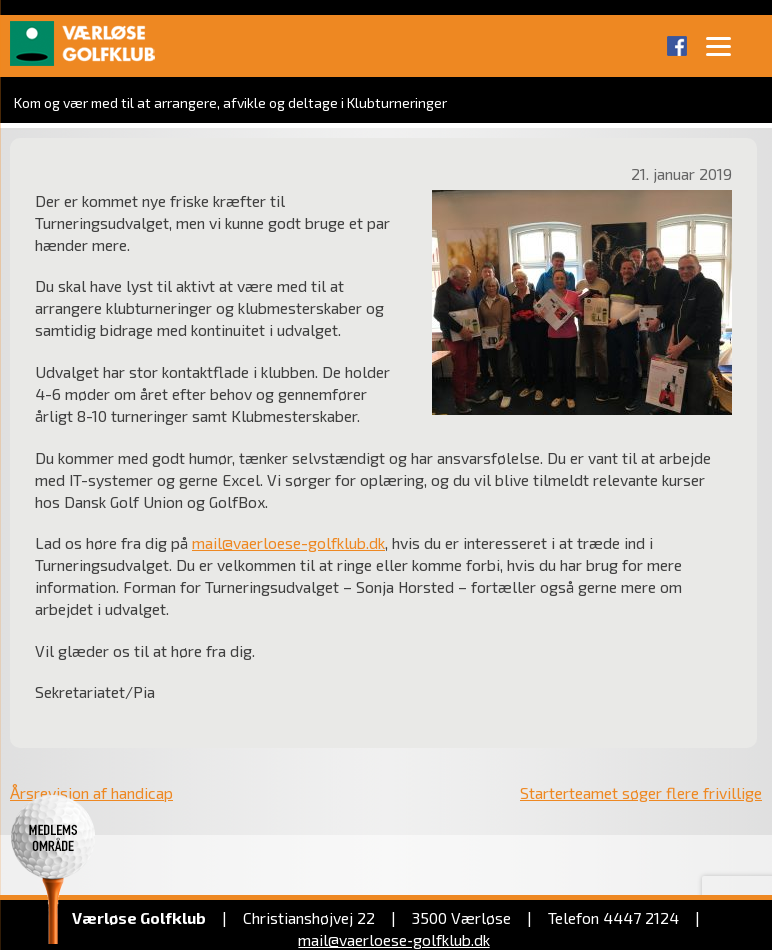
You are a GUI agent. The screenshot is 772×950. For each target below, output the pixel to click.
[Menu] (718, 45)
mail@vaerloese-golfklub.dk (288, 542)
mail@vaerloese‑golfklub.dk (393, 939)
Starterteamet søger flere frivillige (641, 792)
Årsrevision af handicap (91, 792)
